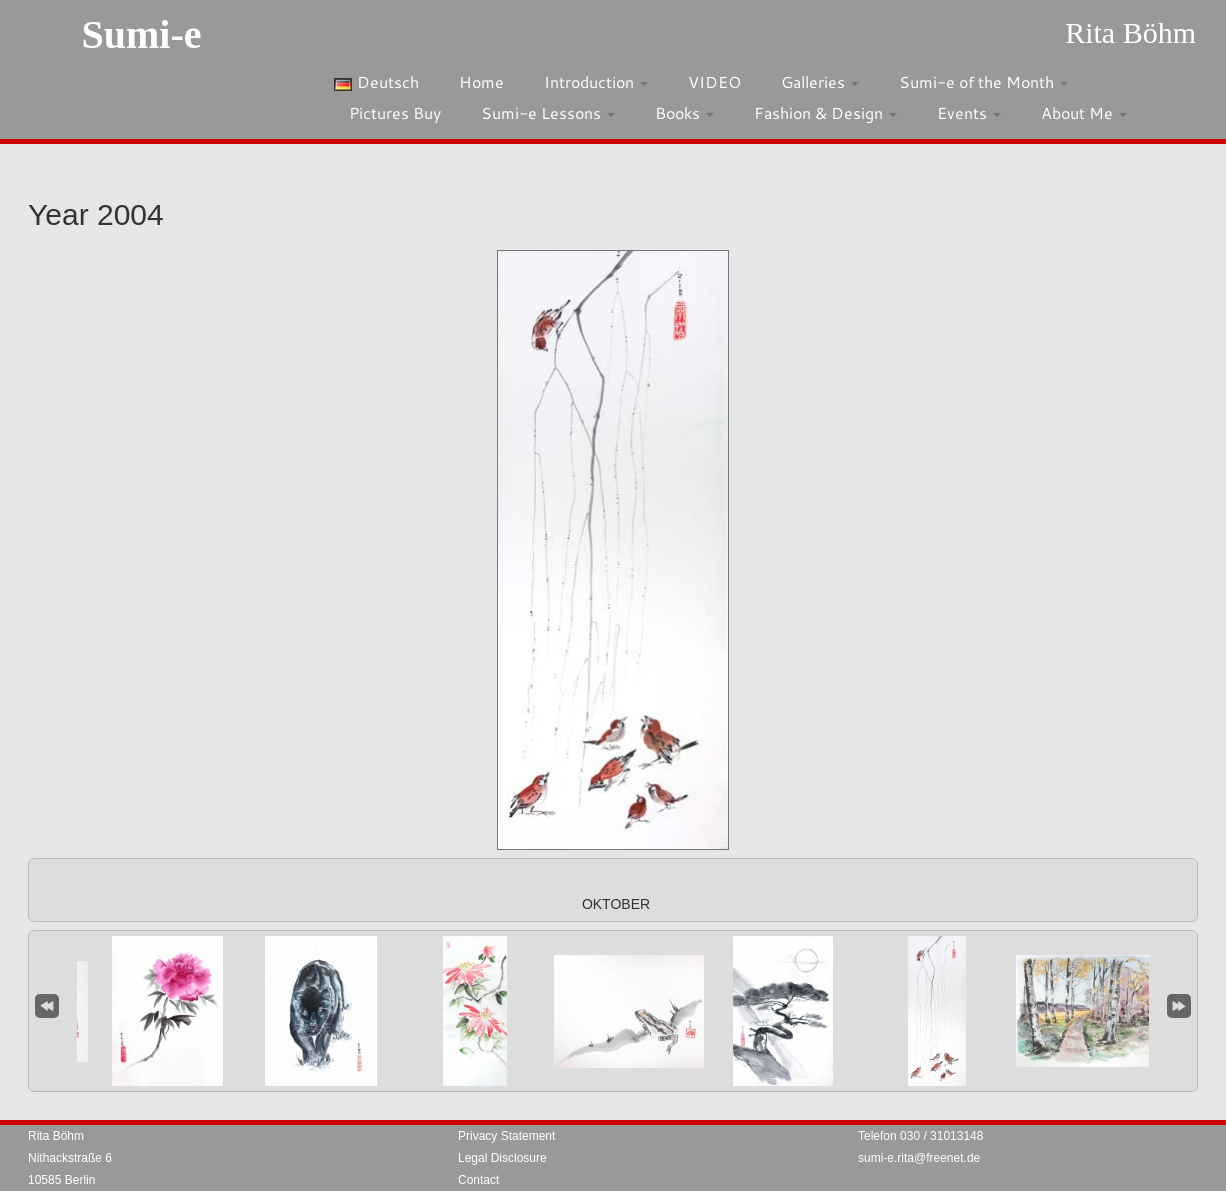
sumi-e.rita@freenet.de (919, 1158)
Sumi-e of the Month (983, 81)
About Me (1084, 112)
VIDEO (714, 81)
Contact (478, 1180)
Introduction (596, 81)
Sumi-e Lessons (548, 112)
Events (969, 112)
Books (684, 112)
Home (481, 81)
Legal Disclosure (502, 1158)
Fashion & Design (825, 112)
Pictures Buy (395, 112)
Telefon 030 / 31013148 (920, 1136)
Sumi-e (141, 34)
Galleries (820, 81)
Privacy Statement (506, 1136)
